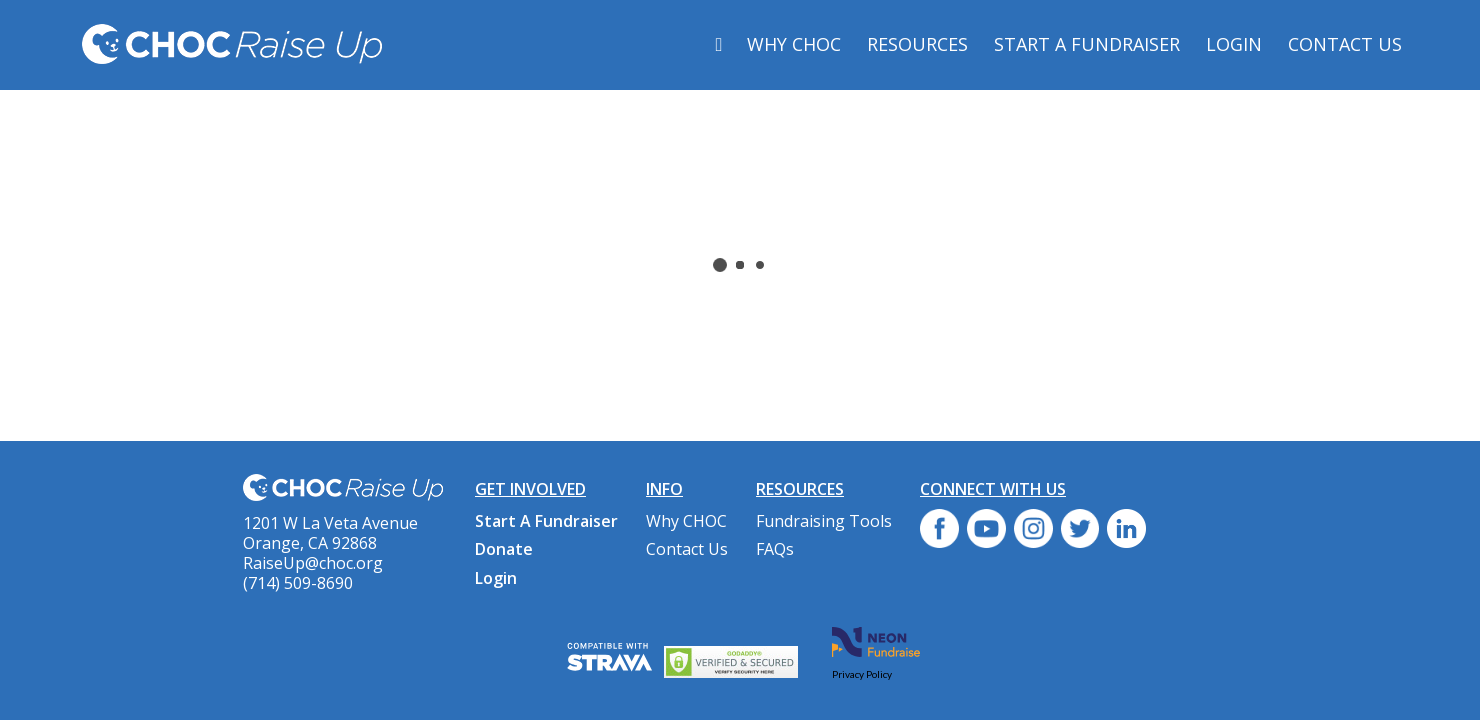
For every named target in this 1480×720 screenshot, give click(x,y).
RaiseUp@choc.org (313, 563)
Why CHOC (794, 44)
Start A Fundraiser (1087, 44)
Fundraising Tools (824, 521)
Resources (917, 44)
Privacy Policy (862, 674)
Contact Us (1345, 44)
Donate (504, 549)
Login (1234, 44)
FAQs (775, 549)
